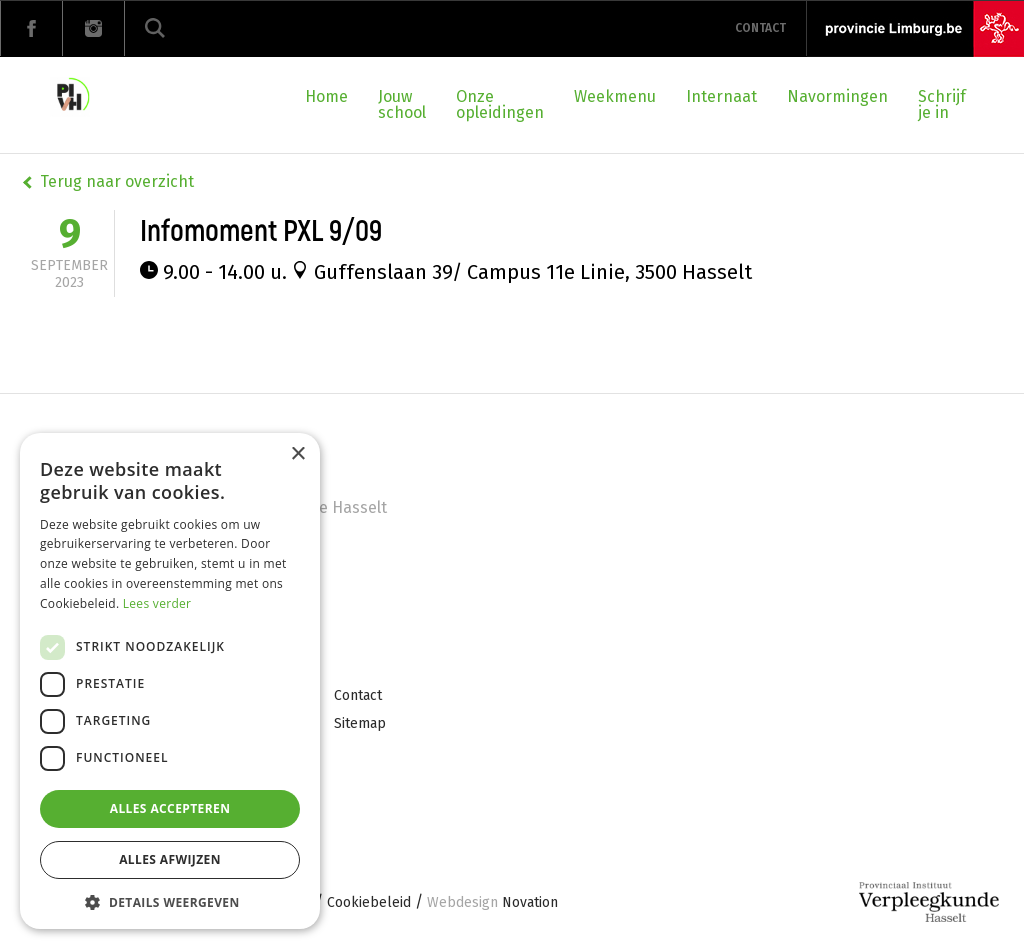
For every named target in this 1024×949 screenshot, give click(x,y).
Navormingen (837, 96)
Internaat (721, 96)
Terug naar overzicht (117, 181)
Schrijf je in (942, 104)
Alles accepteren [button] (170, 808)
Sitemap (360, 723)
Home (326, 96)
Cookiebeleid (369, 903)
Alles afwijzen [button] (170, 859)
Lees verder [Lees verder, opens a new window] (157, 603)
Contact (760, 28)
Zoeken (155, 28)
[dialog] (170, 681)
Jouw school (402, 104)
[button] (170, 900)
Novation (492, 903)
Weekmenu (615, 96)
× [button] (297, 454)
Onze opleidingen (500, 104)
